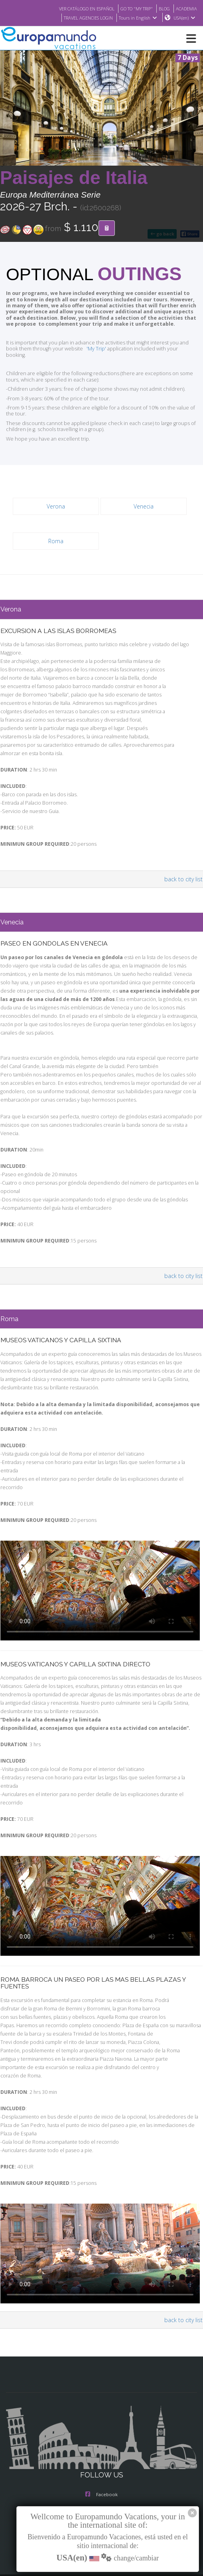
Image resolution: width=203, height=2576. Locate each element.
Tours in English (137, 18)
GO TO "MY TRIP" (132, 8)
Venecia (144, 500)
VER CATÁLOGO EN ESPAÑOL (76, 8)
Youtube (101, 2487)
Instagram (101, 2455)
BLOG (162, 8)
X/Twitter (101, 2471)
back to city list (184, 873)
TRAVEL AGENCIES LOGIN (84, 18)
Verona (56, 500)
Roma (55, 535)
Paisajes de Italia (74, 178)
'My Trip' (78, 349)
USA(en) (184, 18)
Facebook (101, 2440)
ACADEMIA (185, 8)
